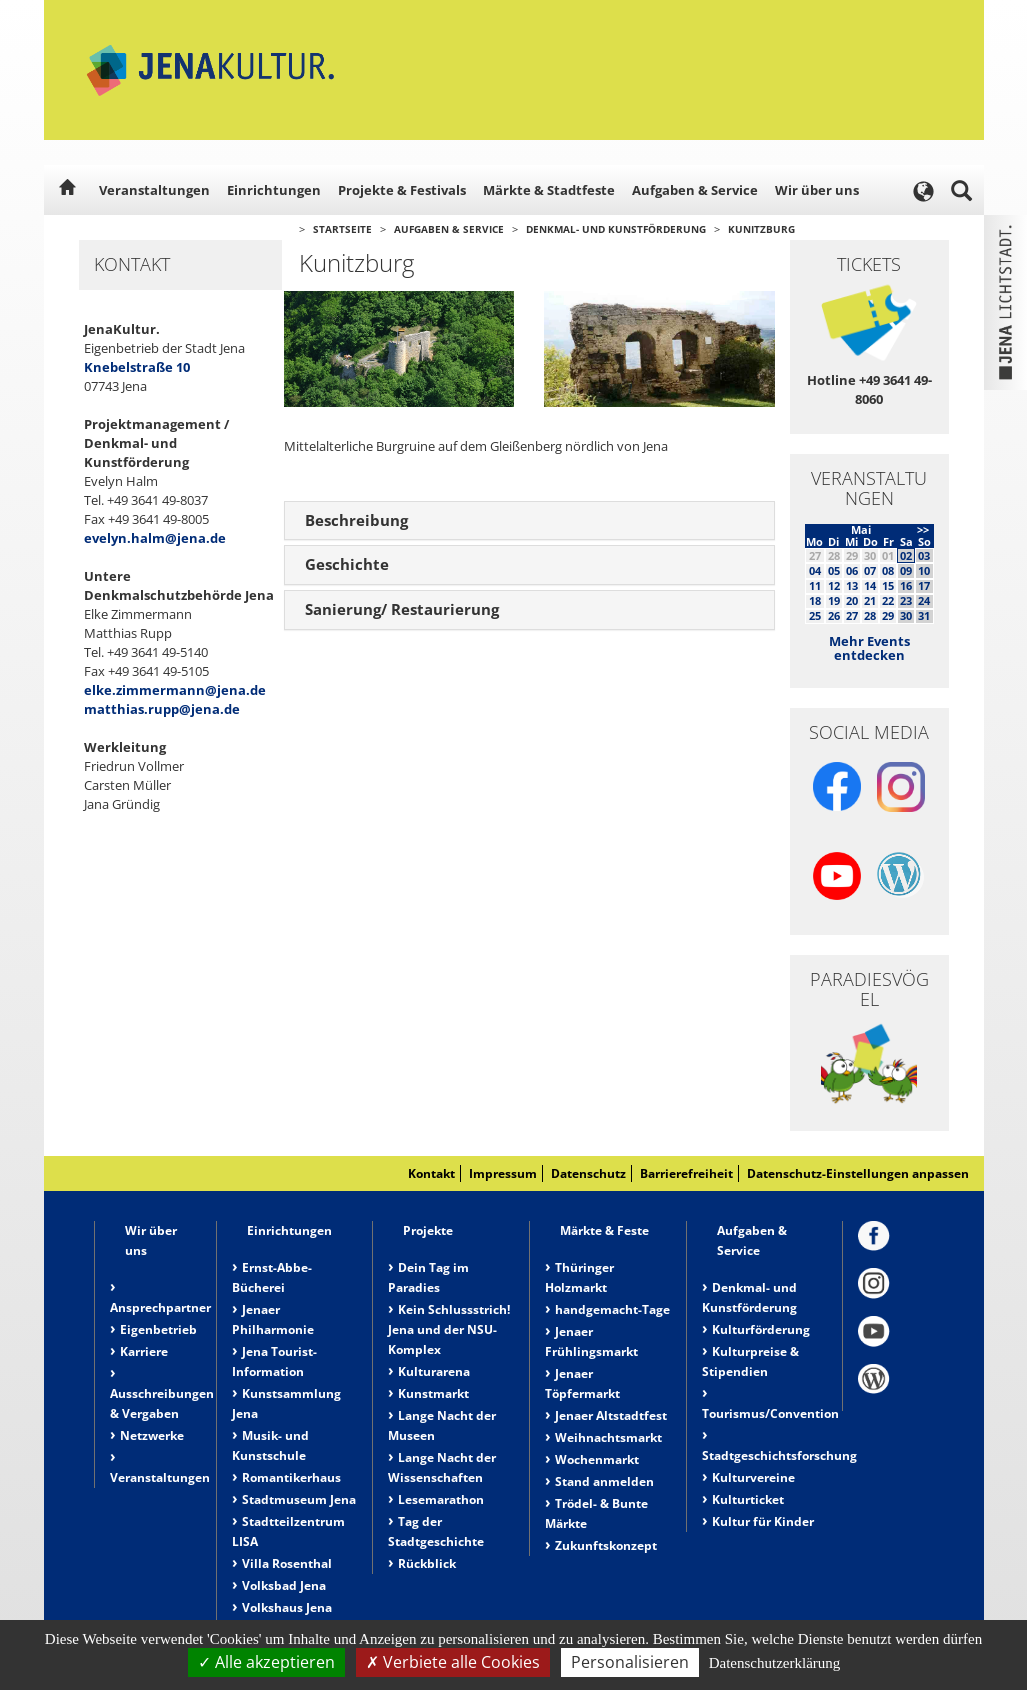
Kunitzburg (761, 229)
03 (924, 555)
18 (815, 600)
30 (906, 615)
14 (870, 585)
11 (815, 585)
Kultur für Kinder (763, 1521)
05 (834, 570)
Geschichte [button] (347, 564)
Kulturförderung (761, 1329)
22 (888, 600)
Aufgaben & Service (695, 190)
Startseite (342, 229)
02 (906, 555)
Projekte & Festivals (402, 190)
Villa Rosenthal (287, 1563)
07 (870, 570)
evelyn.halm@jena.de (155, 538)
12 (834, 585)
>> (923, 529)
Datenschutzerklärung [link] (775, 1663)
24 (924, 600)
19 (834, 600)
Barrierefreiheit (686, 1173)
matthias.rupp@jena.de (162, 709)
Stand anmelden (604, 1481)
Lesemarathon (441, 1499)
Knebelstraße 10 (137, 367)
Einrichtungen (274, 190)
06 (852, 570)
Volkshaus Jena (287, 1607)
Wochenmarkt (597, 1459)
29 (888, 615)
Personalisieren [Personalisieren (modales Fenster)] (630, 1662)
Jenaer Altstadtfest (611, 1415)
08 (888, 570)
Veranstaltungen (154, 190)
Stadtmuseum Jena (299, 1499)
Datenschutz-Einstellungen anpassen (858, 1173)
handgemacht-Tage (612, 1309)
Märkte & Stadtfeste (549, 190)
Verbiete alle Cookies (453, 1662)
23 (906, 600)
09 (906, 570)
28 (870, 615)
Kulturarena (434, 1371)
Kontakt (431, 1173)
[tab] (529, 521)
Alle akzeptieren (266, 1662)
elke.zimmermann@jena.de (175, 690)
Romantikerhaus (291, 1477)
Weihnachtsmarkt (608, 1437)
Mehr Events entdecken (869, 648)
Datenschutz (588, 1173)
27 (852, 615)
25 (815, 615)
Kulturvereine (753, 1477)
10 (924, 570)
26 (834, 615)
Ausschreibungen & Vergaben (162, 1403)
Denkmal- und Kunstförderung (616, 229)
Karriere (144, 1351)
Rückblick (427, 1563)
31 (924, 615)
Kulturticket (748, 1499)
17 (924, 585)
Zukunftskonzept (606, 1545)
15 (888, 585)
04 (815, 570)
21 (870, 600)
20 (852, 600)
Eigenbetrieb (158, 1329)
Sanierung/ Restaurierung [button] (402, 609)
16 (906, 585)
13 (852, 585)
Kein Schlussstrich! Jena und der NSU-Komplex (449, 1329)
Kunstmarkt (433, 1393)
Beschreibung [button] (356, 520)
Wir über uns (817, 190)
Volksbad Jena (284, 1585)
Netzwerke (152, 1435)
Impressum (503, 1173)
